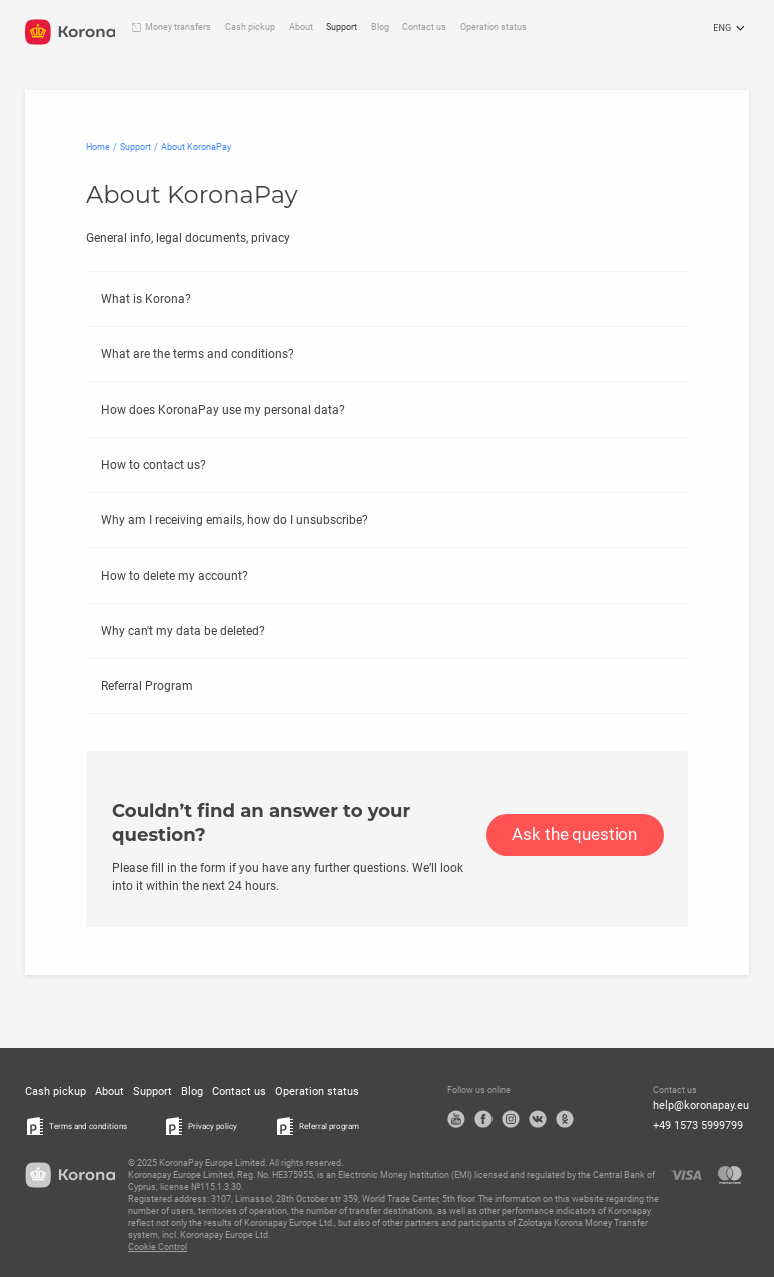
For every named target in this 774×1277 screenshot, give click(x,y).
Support (341, 27)
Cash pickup (250, 27)
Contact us (424, 27)
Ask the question (574, 834)
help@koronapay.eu (701, 1105)
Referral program (329, 1126)
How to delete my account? (174, 576)
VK (538, 1119)
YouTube (456, 1119)
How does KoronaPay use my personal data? (223, 410)
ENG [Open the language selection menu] (731, 29)
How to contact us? (153, 465)
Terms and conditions (88, 1126)
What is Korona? (146, 299)
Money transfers (178, 27)
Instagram (511, 1119)
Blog (380, 27)
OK (565, 1119)
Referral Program (147, 686)
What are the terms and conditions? (197, 354)
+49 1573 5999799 (698, 1125)
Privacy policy (212, 1126)
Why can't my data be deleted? (183, 631)
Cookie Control (157, 1247)
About (301, 27)
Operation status (493, 27)
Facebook (483, 1119)
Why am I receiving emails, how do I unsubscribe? (234, 520)
